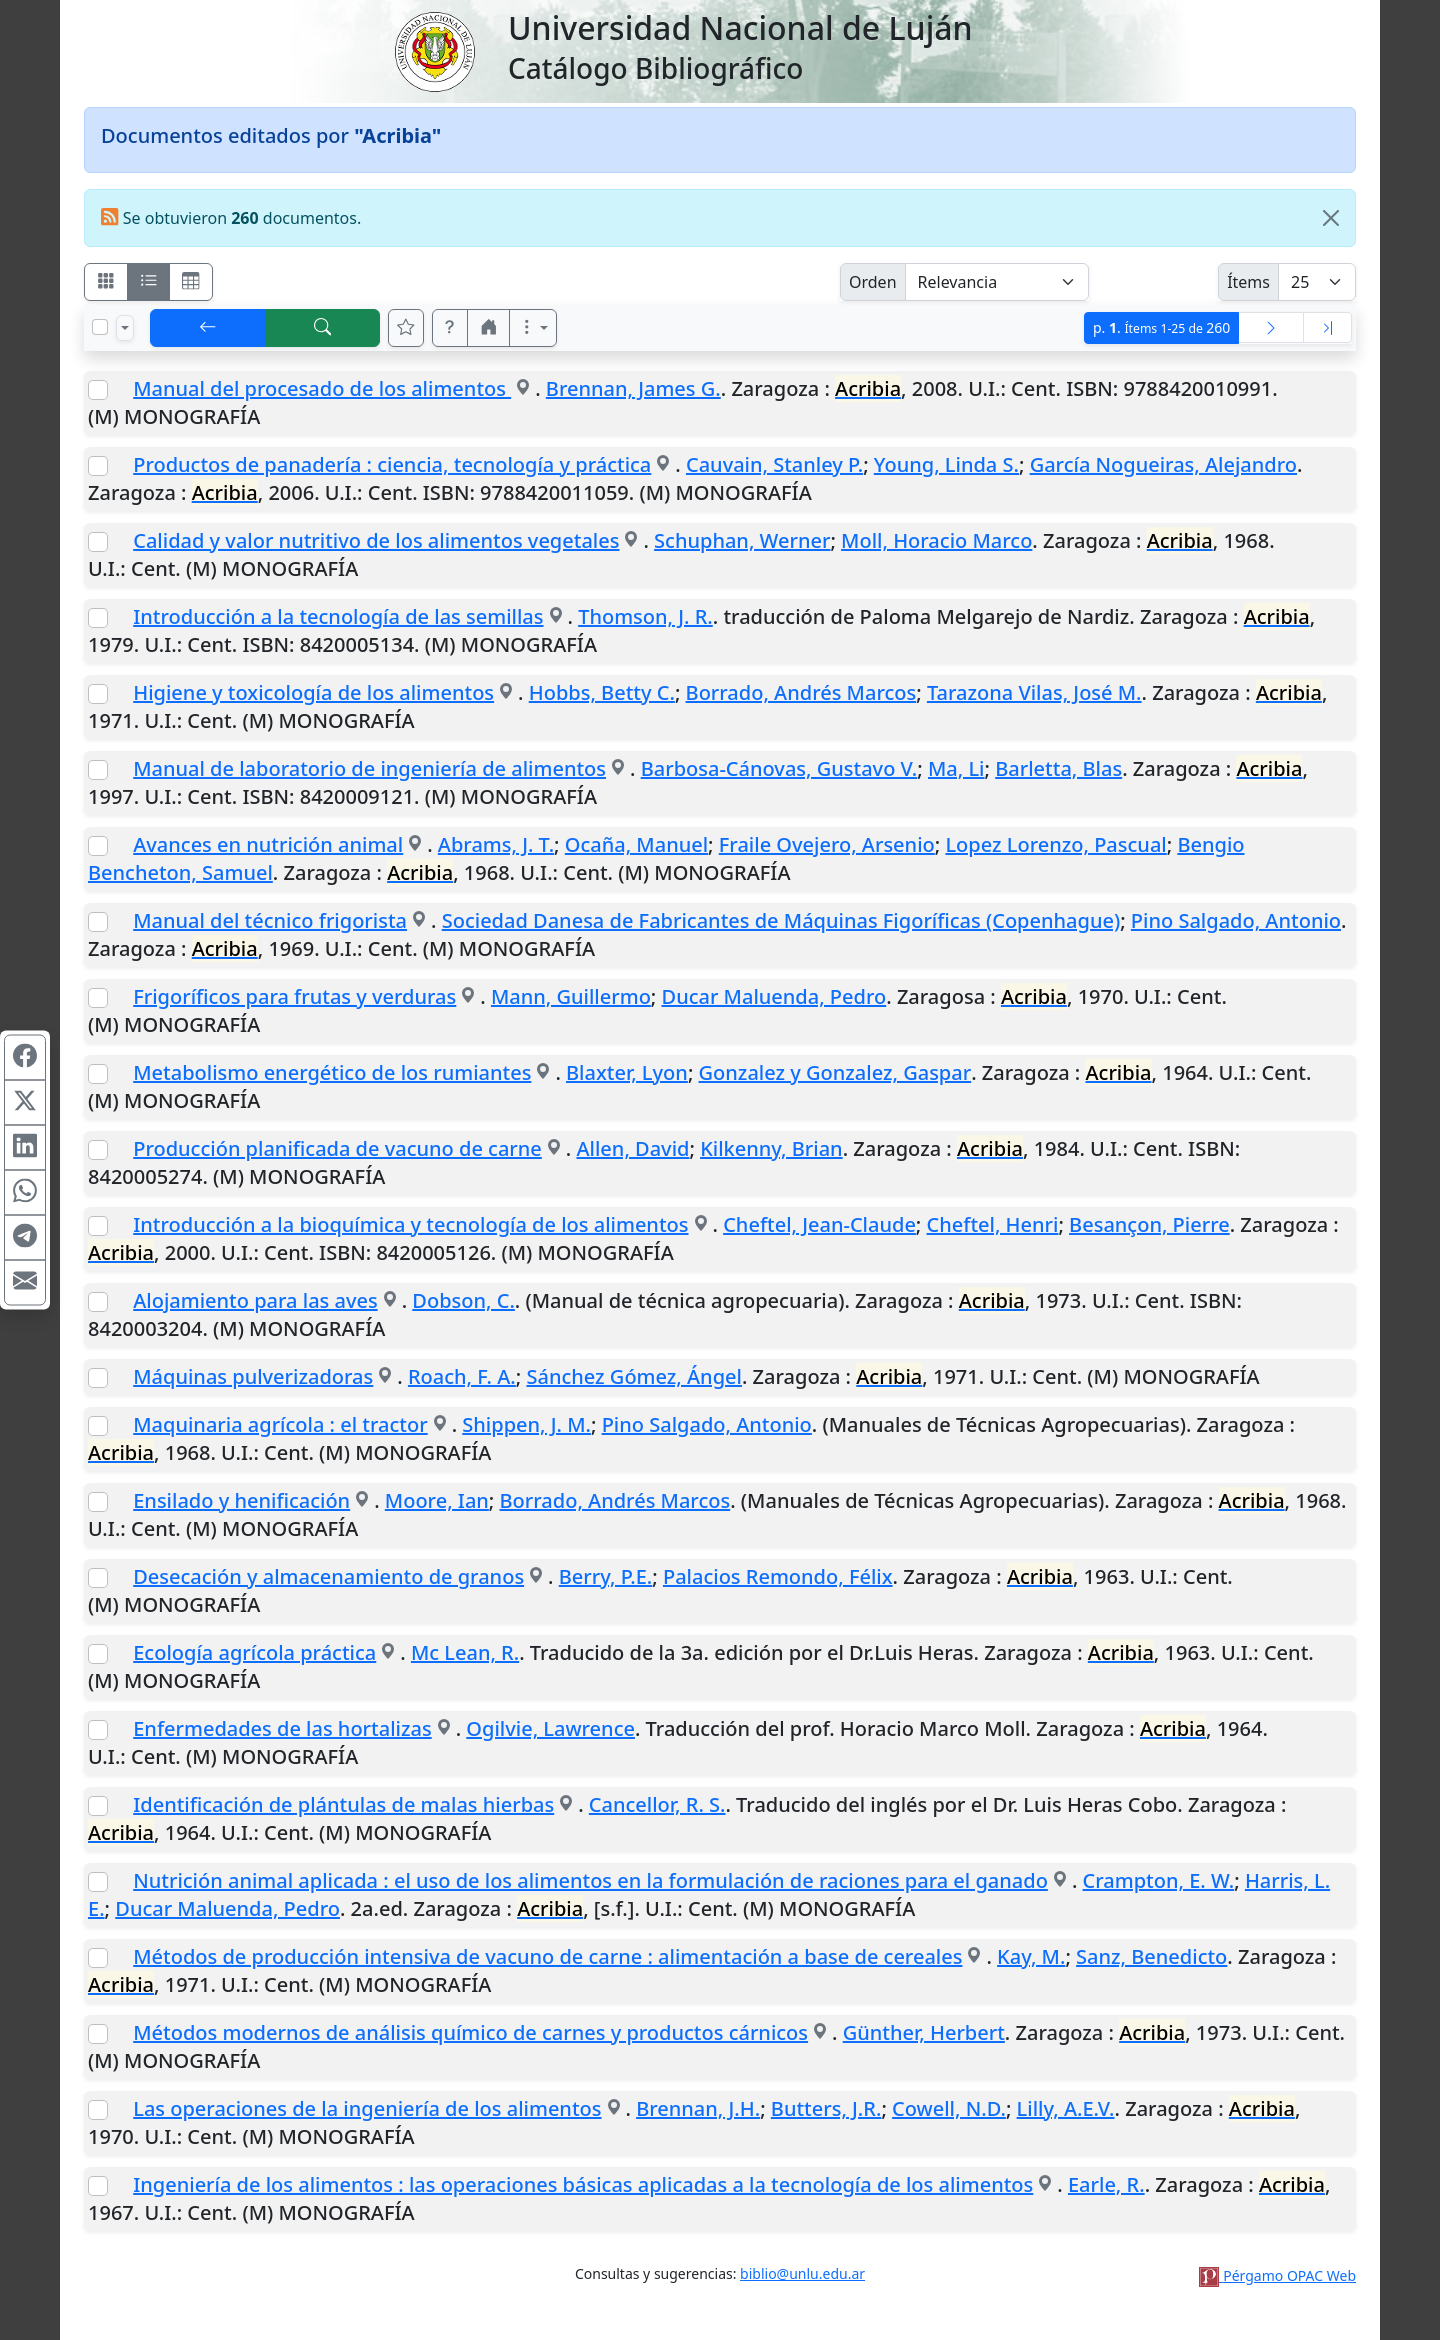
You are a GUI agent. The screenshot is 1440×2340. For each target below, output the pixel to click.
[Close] (1331, 218)
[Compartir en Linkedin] (25, 1148)
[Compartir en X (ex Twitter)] (25, 1103)
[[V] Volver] (208, 328)
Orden (873, 282)
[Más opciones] (533, 328)
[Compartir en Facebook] (25, 1058)
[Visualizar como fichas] (106, 282)
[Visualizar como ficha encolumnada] (149, 282)
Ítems (1248, 282)
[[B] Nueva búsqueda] (323, 328)
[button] (450, 328)
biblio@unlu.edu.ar (802, 2273)
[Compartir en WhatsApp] (25, 1193)
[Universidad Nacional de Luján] (434, 50)
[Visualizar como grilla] (191, 282)
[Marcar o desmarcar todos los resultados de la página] (100, 327)
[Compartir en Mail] (25, 1283)
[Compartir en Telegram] (25, 1238)
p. (1161, 327)
